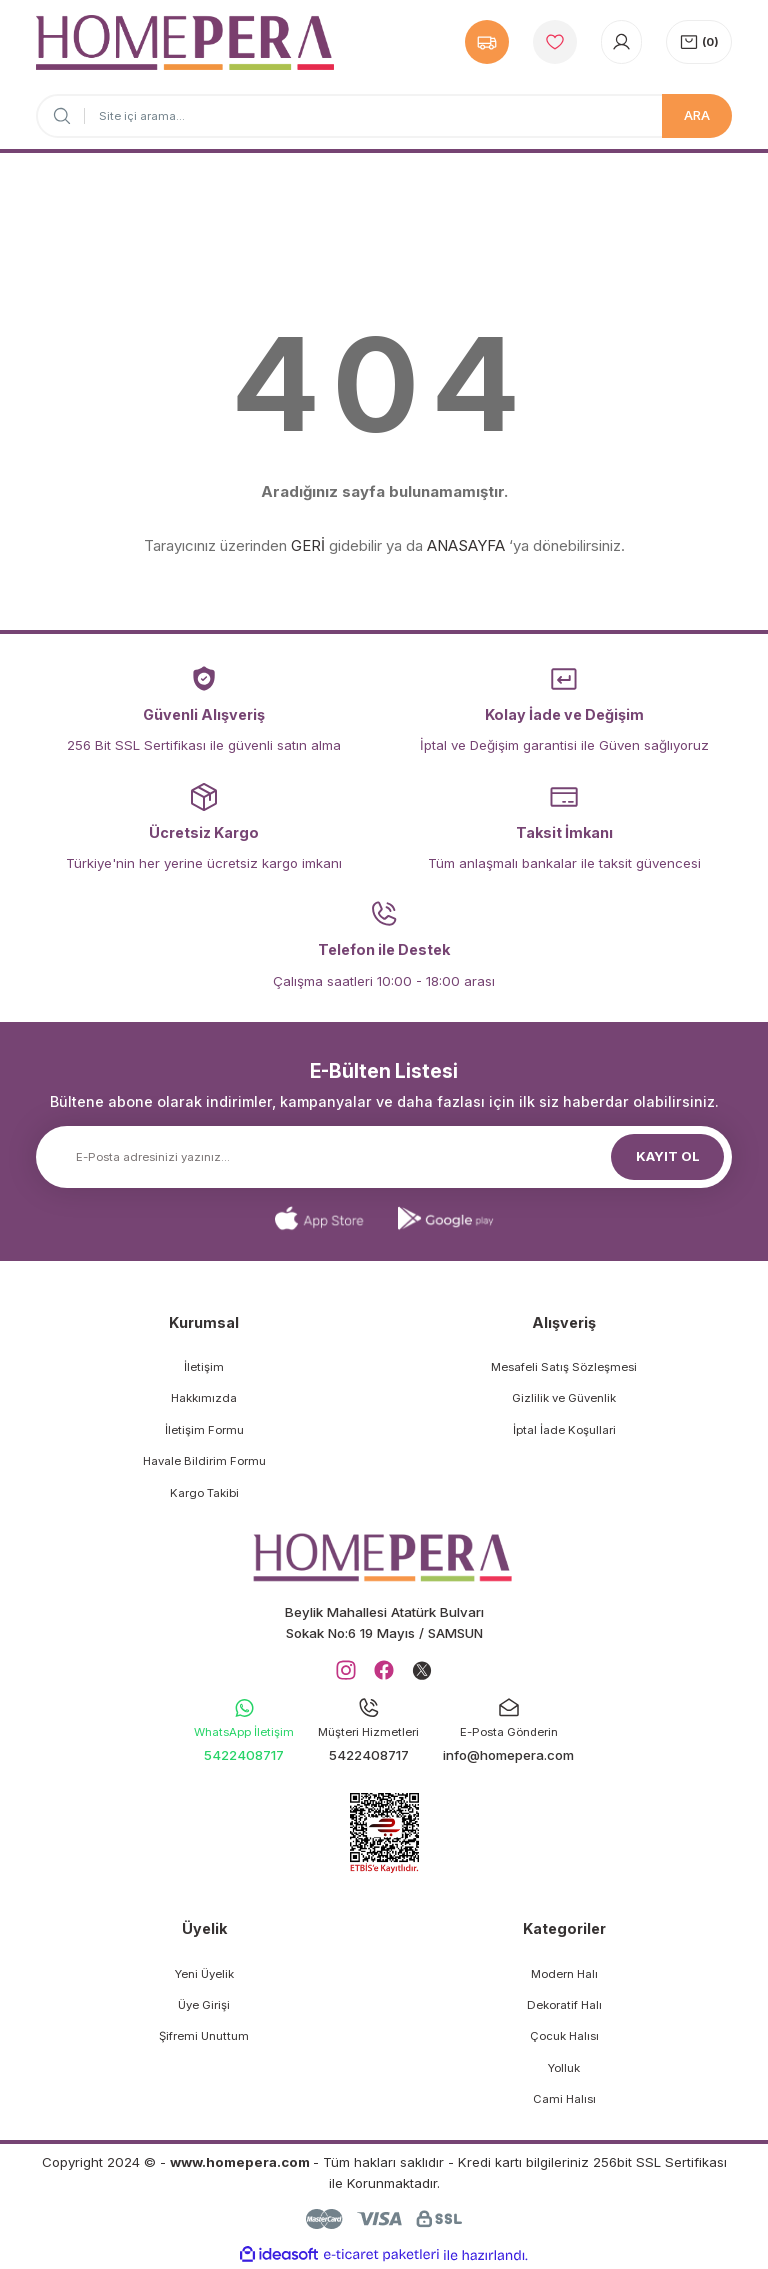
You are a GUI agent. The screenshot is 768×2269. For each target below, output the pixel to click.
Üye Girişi (204, 2005)
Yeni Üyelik (204, 1974)
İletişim (204, 1367)
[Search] (384, 116)
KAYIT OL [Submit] (668, 1156)
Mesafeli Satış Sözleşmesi (564, 1367)
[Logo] (185, 42)
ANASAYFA (466, 545)
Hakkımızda (204, 1398)
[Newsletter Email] (384, 1157)
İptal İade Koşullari (564, 1430)
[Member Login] (621, 42)
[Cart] (699, 42)
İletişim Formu (204, 1430)
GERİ (308, 545)
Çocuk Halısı (564, 2036)
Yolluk (564, 2068)
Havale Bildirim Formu (204, 1461)
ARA (697, 115)
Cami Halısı (564, 2099)
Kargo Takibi (204, 1493)
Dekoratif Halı (564, 2005)
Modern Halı (564, 1974)
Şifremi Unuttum (204, 2036)
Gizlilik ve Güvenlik (564, 1398)
